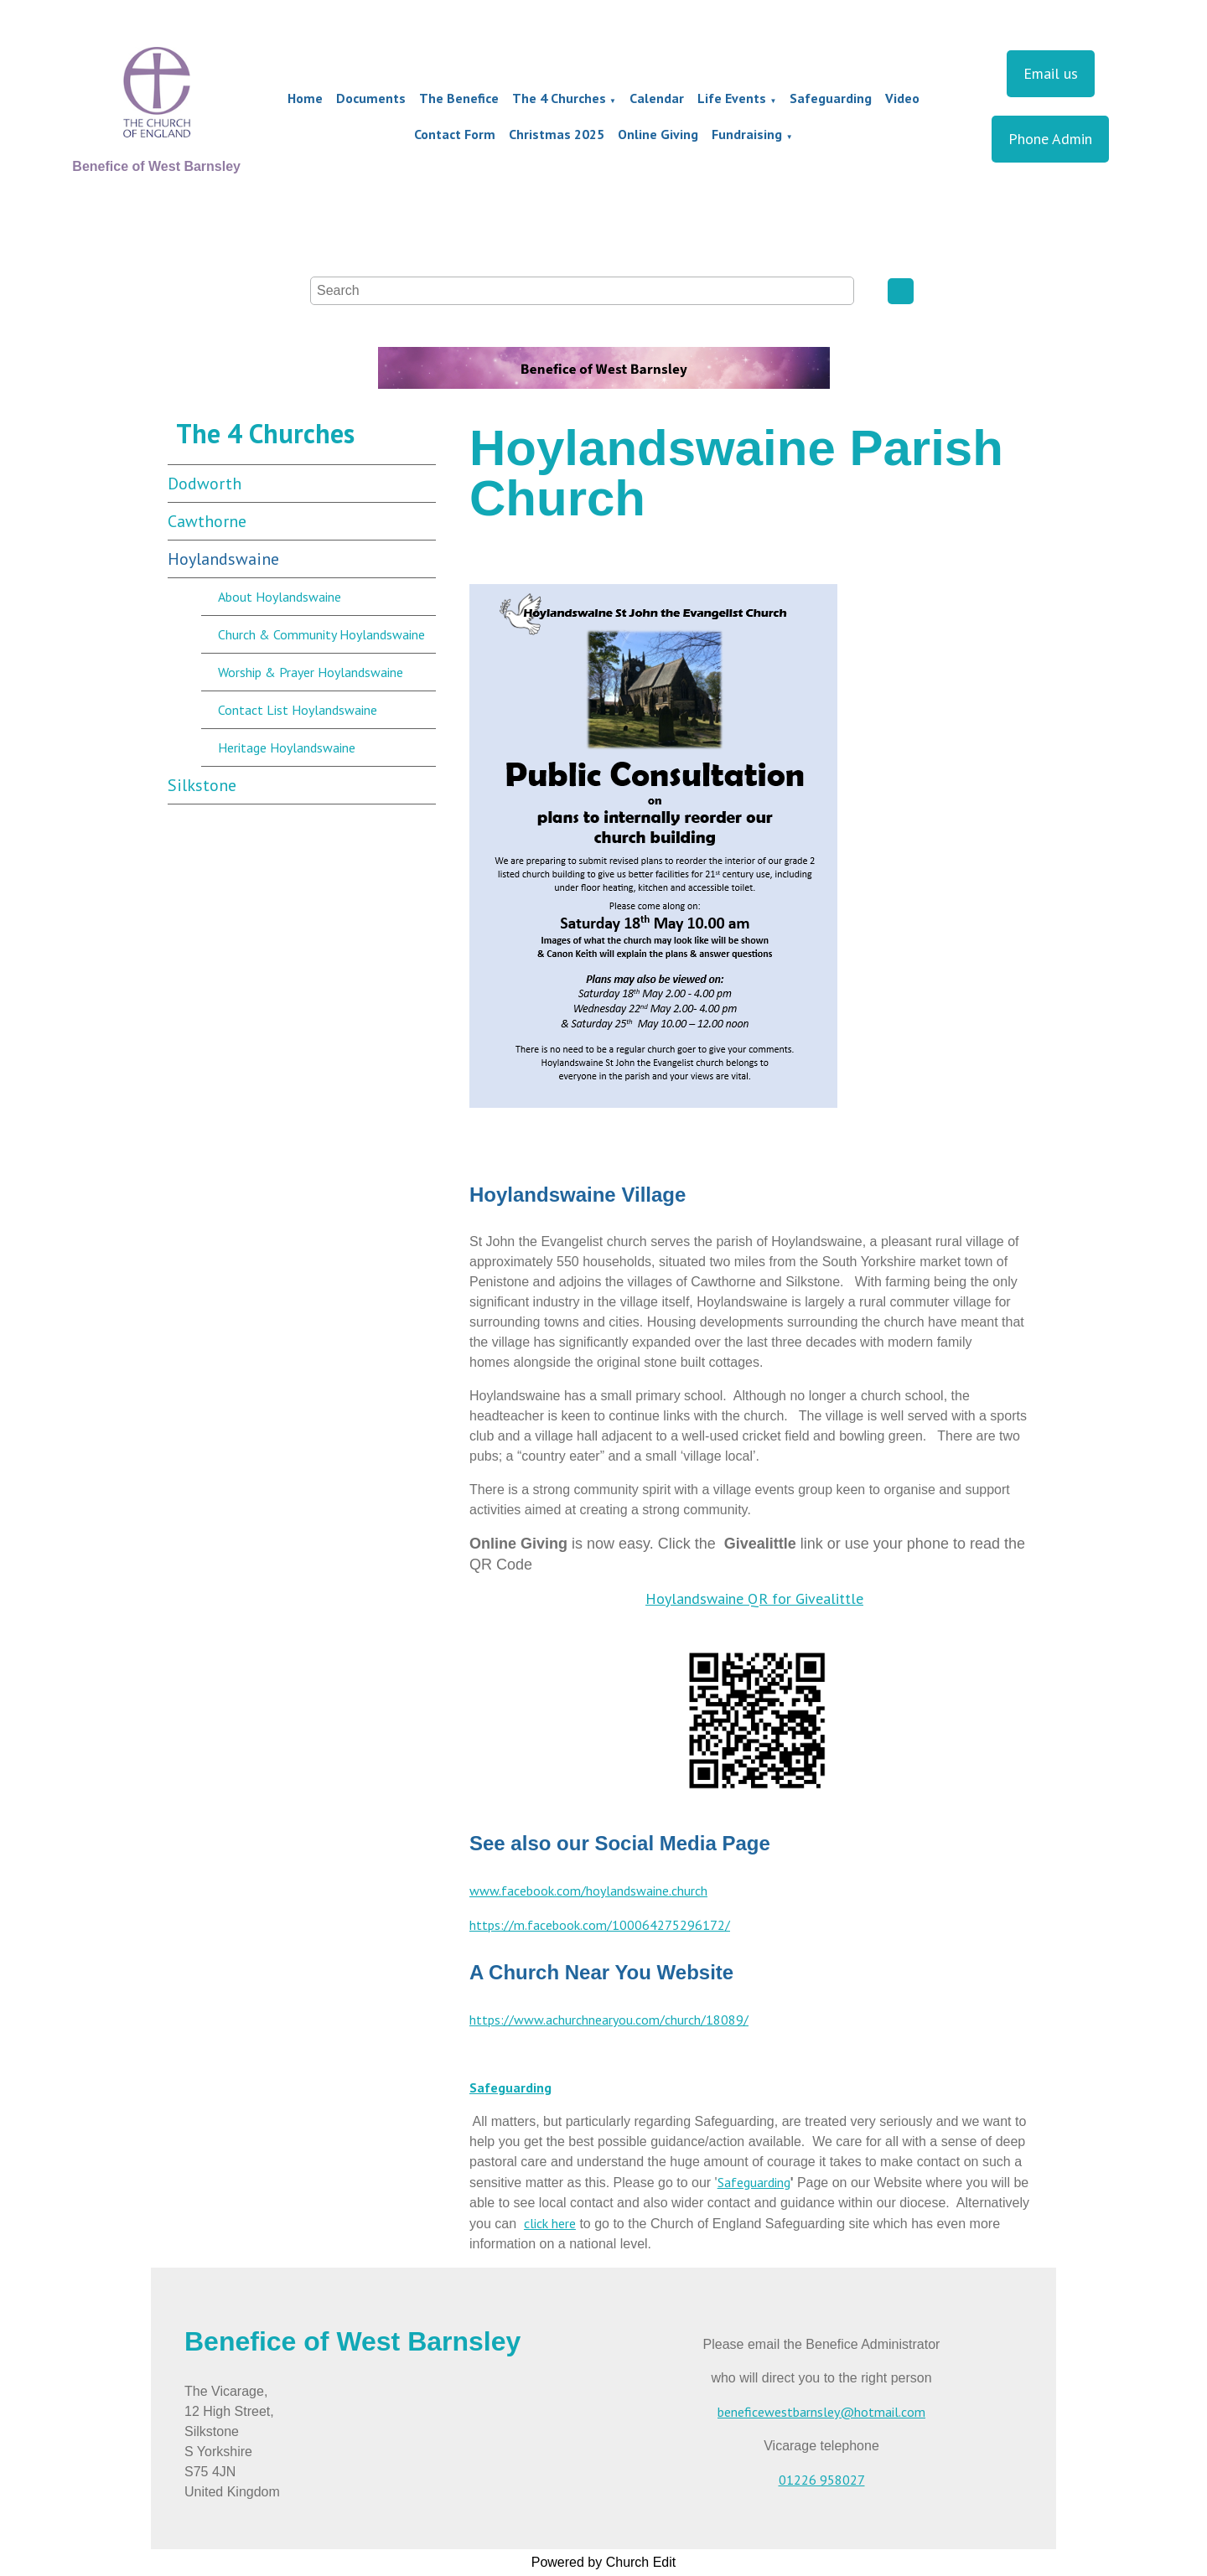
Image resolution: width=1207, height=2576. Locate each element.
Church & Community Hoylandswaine (321, 634)
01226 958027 (822, 2479)
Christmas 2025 (556, 134)
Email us (1050, 73)
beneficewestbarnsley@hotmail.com (821, 2411)
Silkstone (202, 785)
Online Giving (658, 134)
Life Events (731, 98)
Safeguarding (831, 98)
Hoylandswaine (223, 559)
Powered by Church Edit (603, 2562)
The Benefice (459, 98)
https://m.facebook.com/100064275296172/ (599, 1924)
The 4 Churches (559, 98)
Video (902, 98)
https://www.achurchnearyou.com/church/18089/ (609, 2019)
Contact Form (454, 134)
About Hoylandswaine (279, 596)
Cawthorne (207, 521)
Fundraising (747, 134)
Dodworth (204, 483)
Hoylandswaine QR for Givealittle (754, 1597)
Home (305, 98)
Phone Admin (1050, 138)
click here (550, 2223)
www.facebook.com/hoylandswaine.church (588, 1890)
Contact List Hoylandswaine (297, 709)
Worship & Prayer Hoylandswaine (310, 672)
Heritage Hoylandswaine (286, 747)
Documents (371, 98)
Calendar (656, 98)
